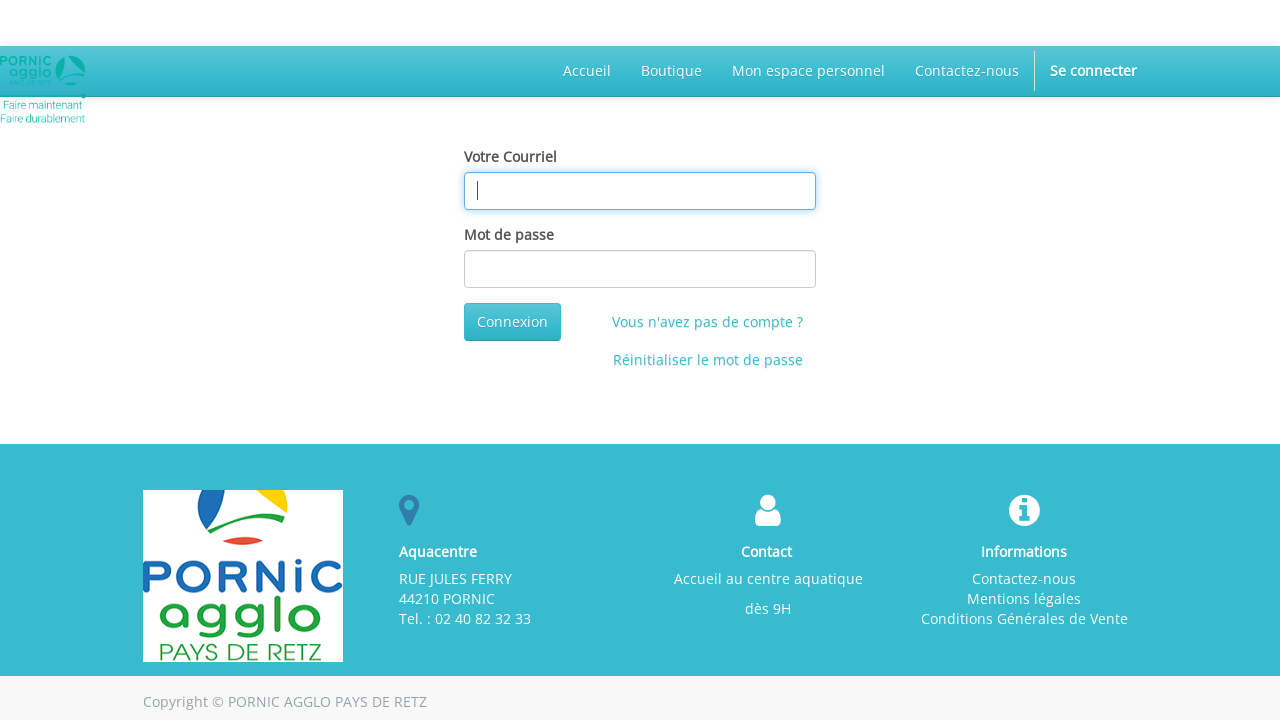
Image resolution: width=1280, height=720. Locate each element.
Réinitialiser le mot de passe (708, 359)
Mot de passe (509, 234)
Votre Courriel (510, 156)
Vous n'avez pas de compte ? (707, 321)
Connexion (512, 321)
